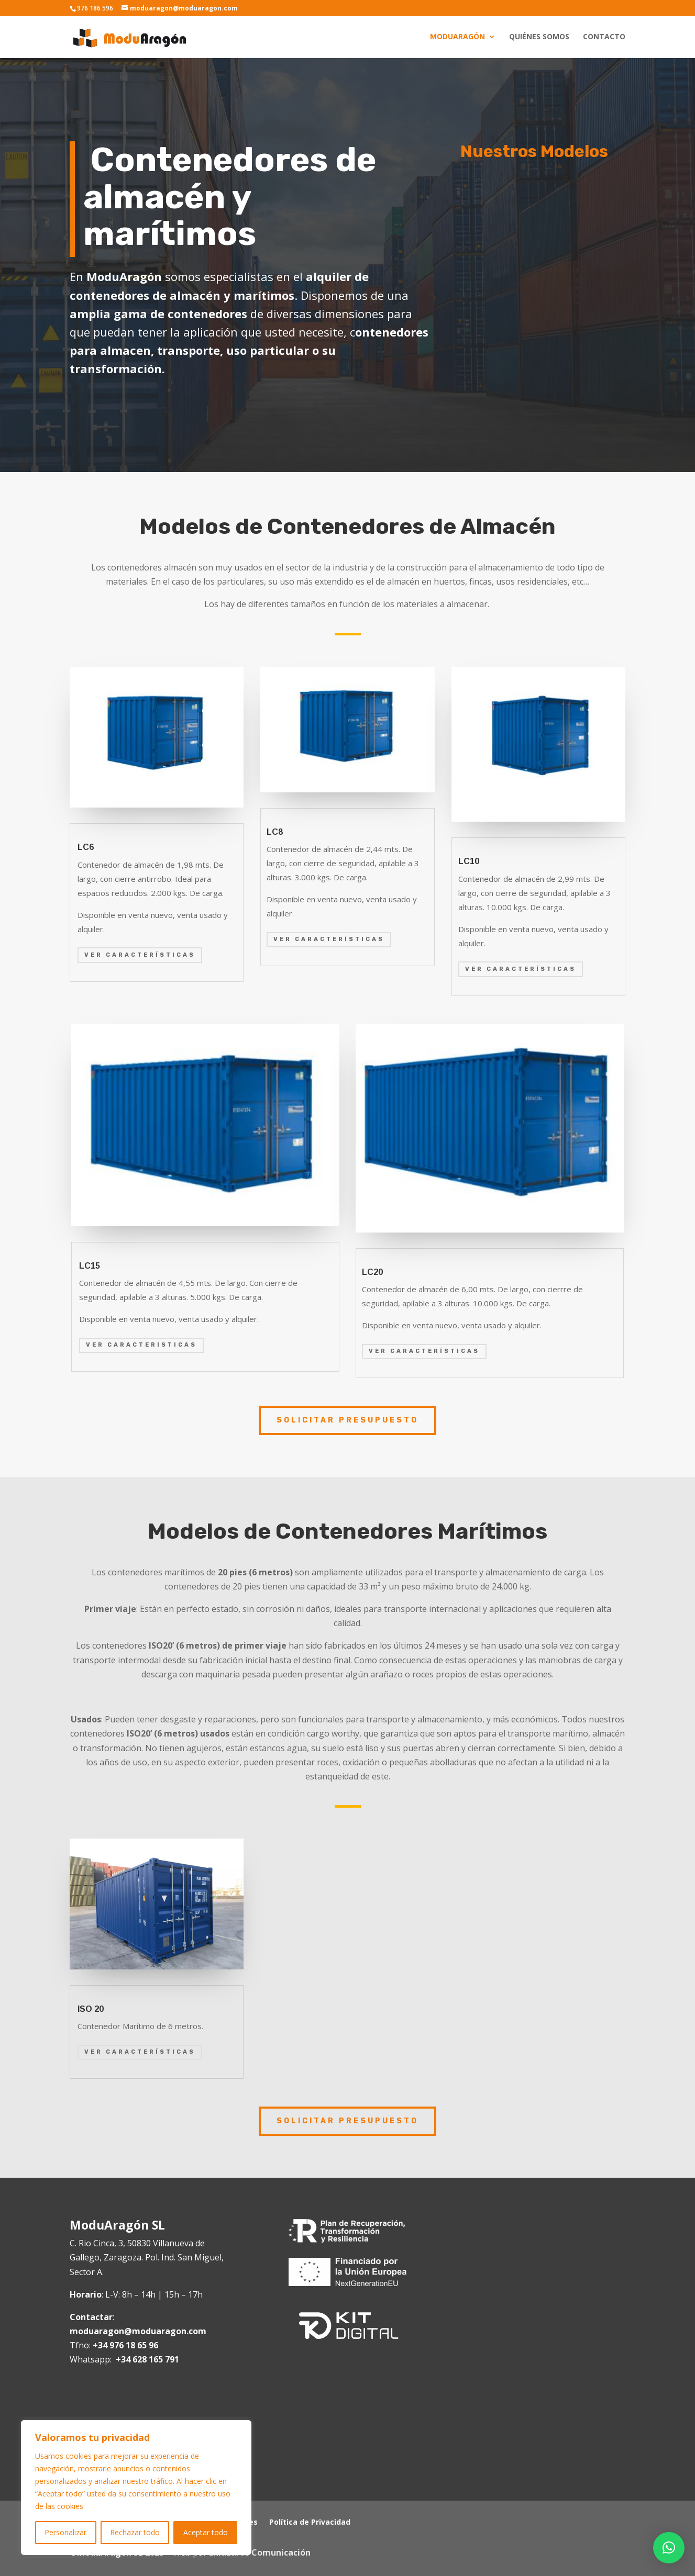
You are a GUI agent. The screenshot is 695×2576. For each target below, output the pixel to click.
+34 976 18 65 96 (125, 2345)
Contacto (604, 37)
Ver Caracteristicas (141, 1344)
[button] (669, 2547)
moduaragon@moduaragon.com (138, 2331)
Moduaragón (457, 37)
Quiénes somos (539, 37)
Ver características (328, 939)
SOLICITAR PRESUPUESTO (347, 1420)
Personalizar (65, 2532)
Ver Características (139, 954)
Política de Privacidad (309, 2522)
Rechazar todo (135, 2532)
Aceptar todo (205, 2532)
